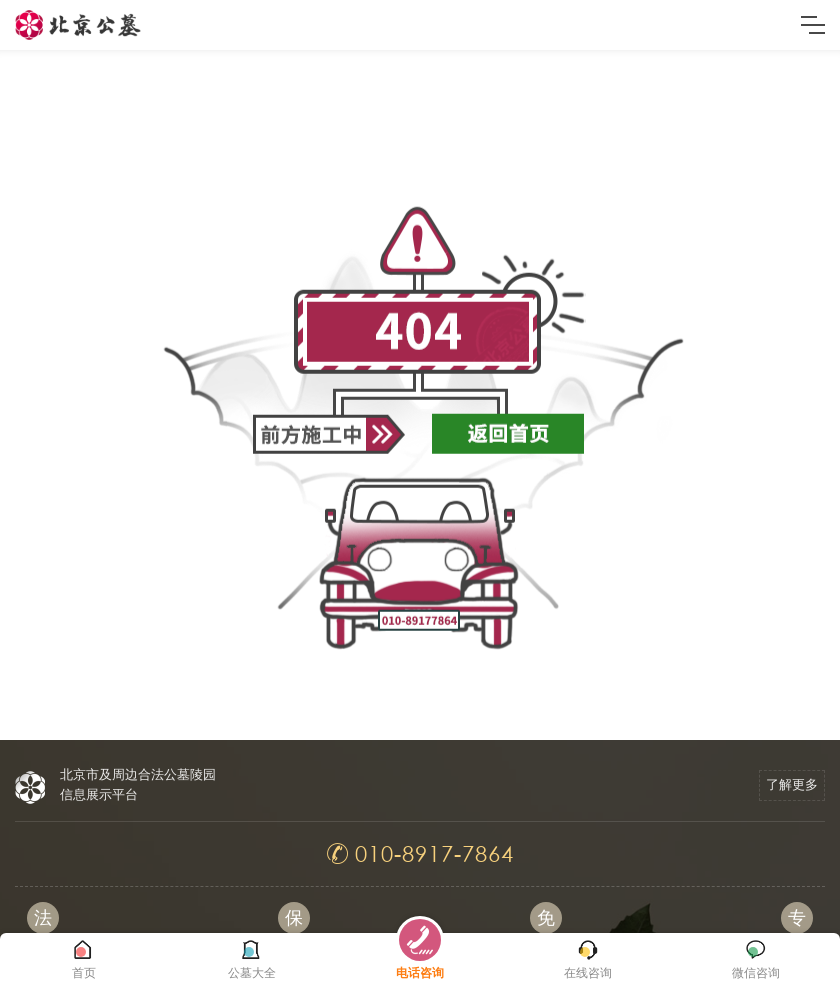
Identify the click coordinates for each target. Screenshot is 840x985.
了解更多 (792, 784)
